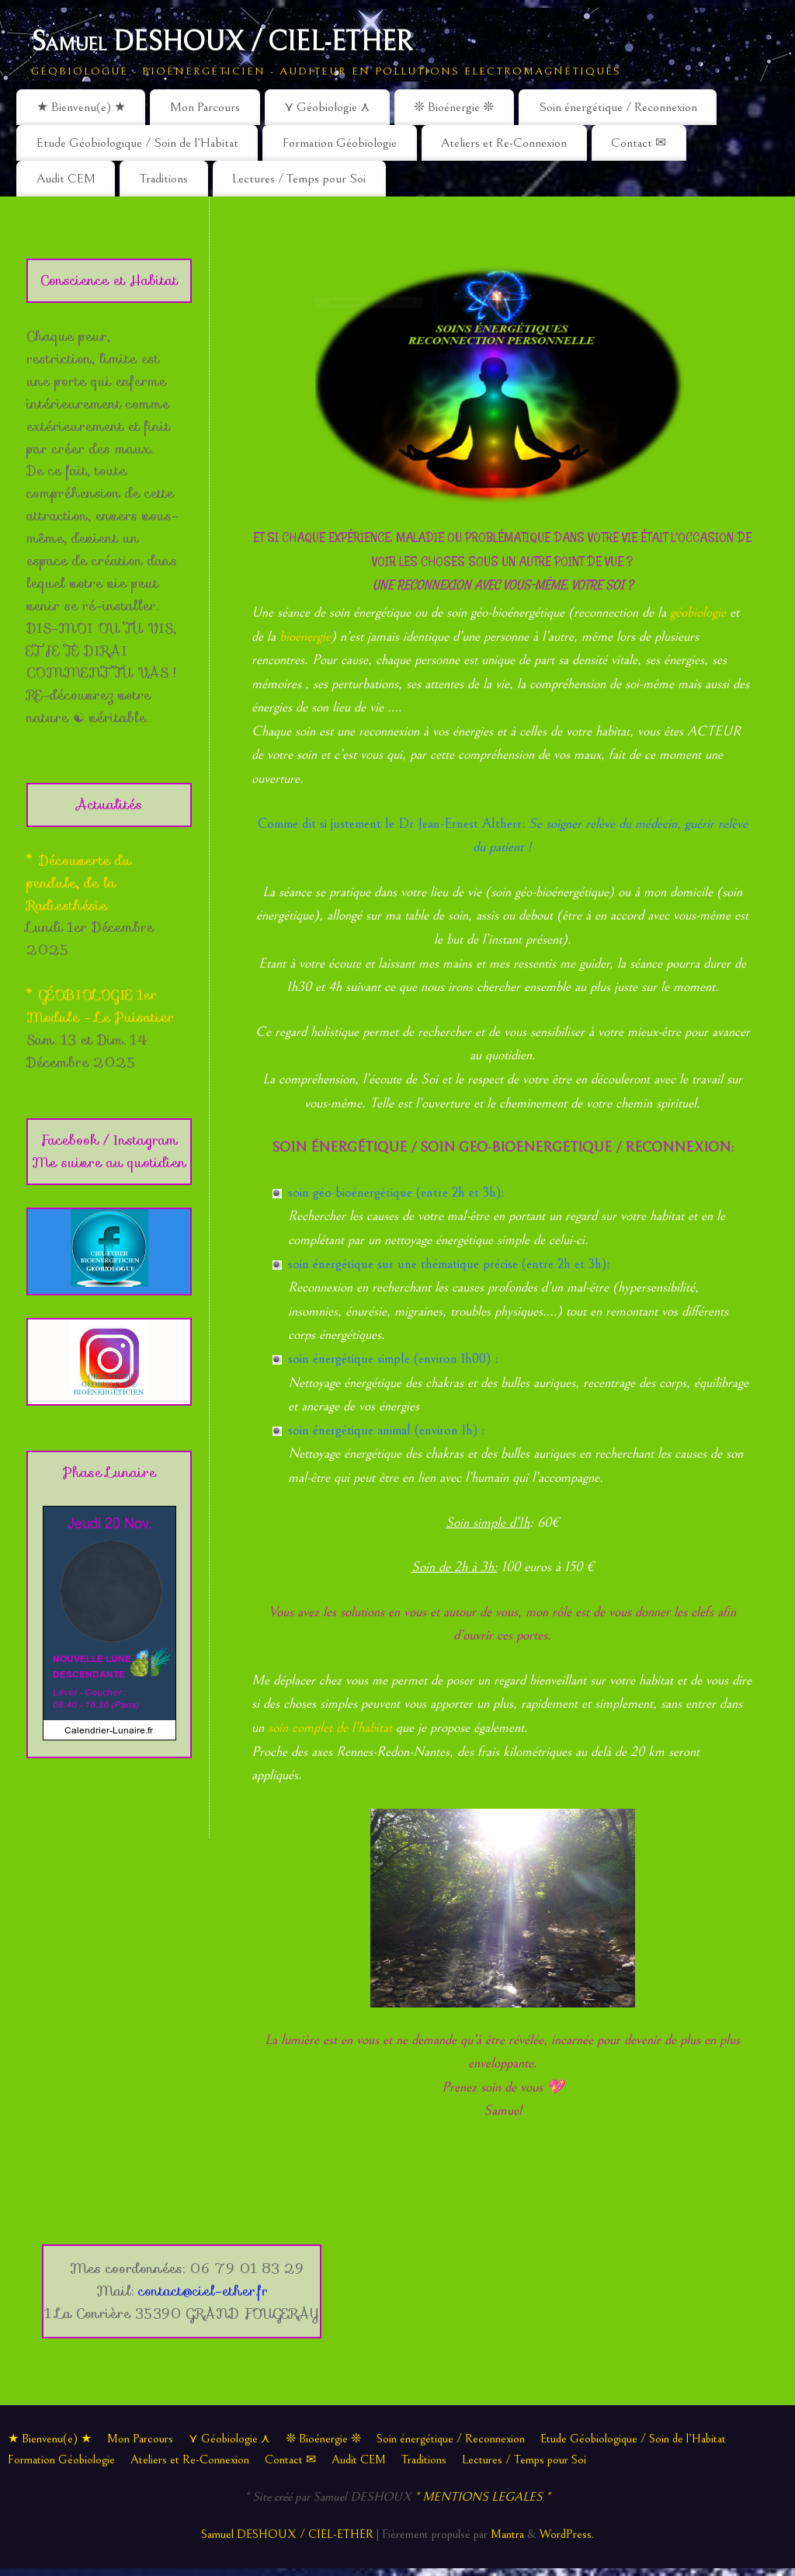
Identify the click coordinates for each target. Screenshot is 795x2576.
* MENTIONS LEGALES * (482, 2497)
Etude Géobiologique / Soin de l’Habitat (137, 143)
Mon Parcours (205, 107)
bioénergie (305, 636)
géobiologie (698, 612)
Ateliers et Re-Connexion (504, 143)
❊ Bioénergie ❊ (454, 107)
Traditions (164, 178)
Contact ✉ (638, 143)
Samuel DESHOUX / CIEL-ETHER (222, 42)
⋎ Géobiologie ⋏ (327, 107)
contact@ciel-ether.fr (203, 2291)
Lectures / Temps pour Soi (299, 178)
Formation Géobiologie (340, 143)
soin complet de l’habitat (330, 1727)
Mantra (507, 2534)
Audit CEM (65, 178)
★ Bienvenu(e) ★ (81, 107)
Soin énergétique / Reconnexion (618, 107)
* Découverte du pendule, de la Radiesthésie (78, 883)
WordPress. (567, 2534)
